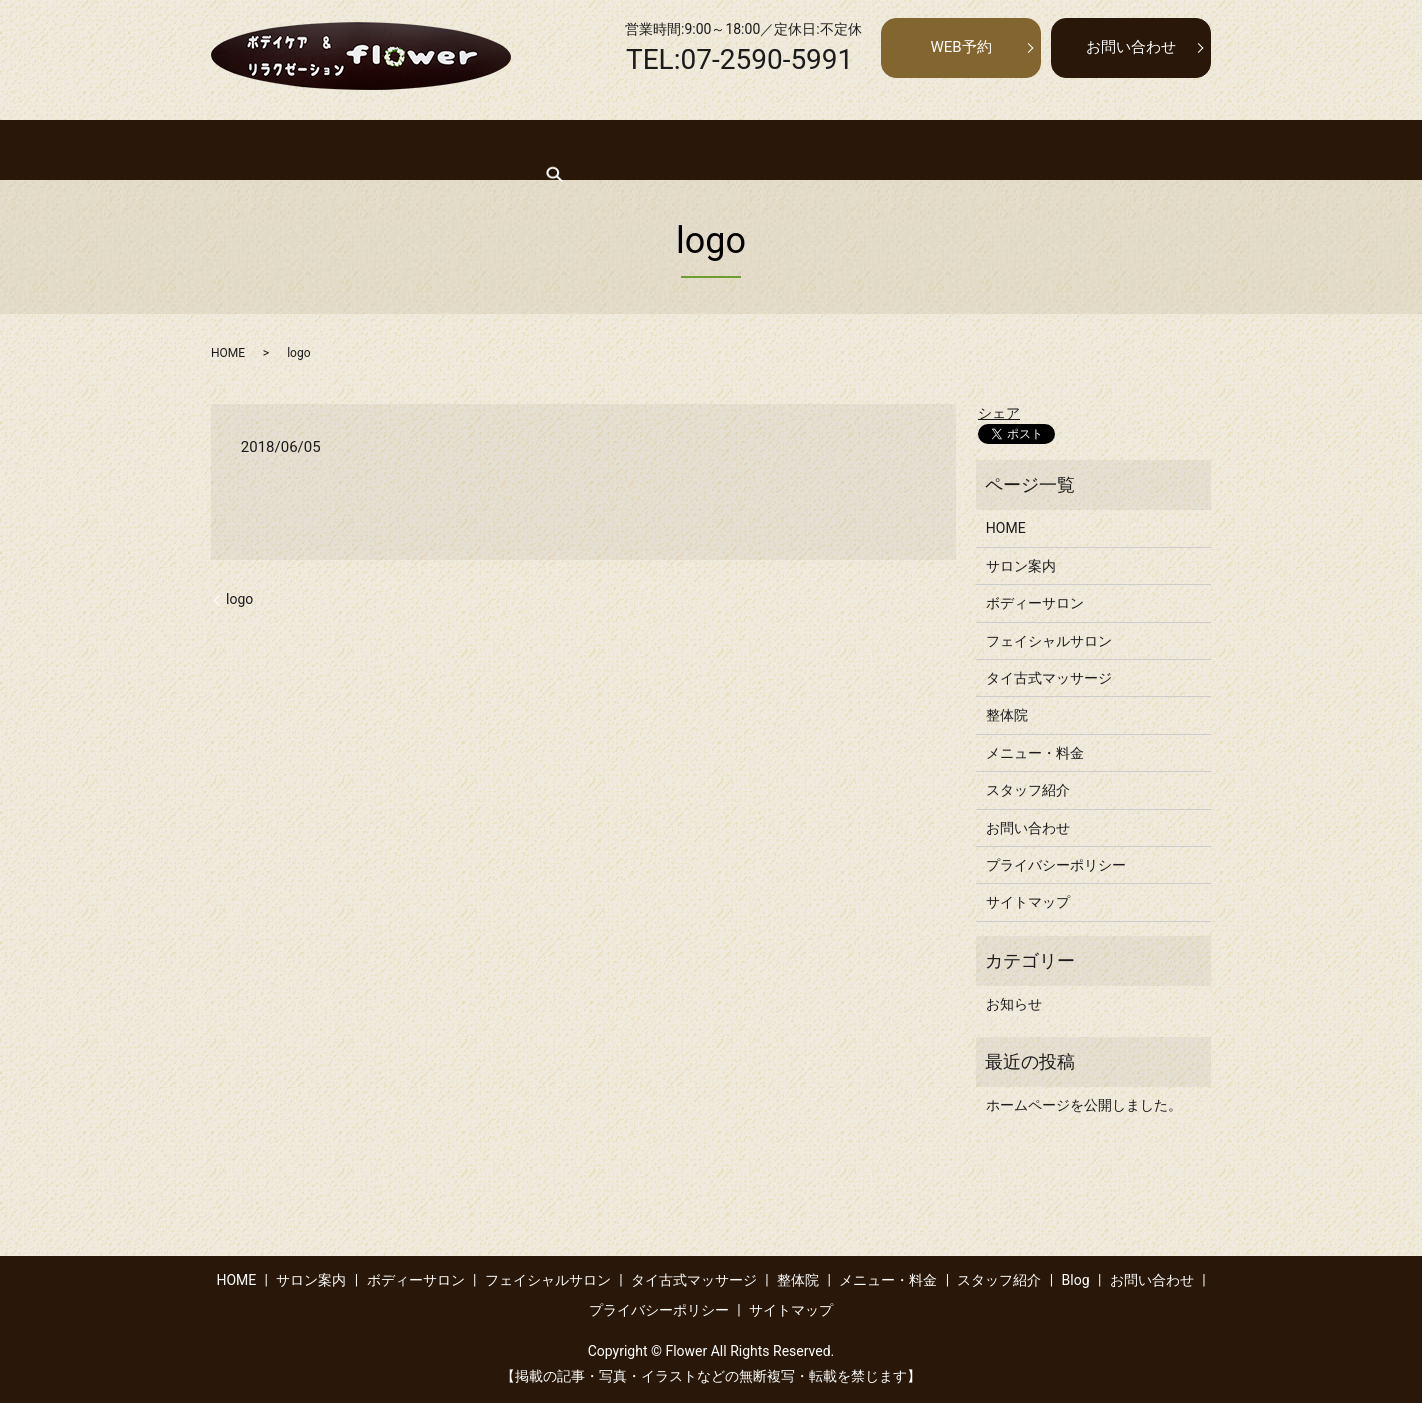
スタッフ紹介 (1083, 149)
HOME (265, 149)
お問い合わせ (1131, 47)
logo (239, 599)
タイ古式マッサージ (754, 149)
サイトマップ (1028, 902)
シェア (999, 413)
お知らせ (1014, 1004)
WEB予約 (960, 47)
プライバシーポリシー (1056, 865)
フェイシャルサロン (600, 149)
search (1168, 149)
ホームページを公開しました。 (1084, 1105)
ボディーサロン (460, 149)
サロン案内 (348, 149)
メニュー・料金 (964, 149)
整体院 (866, 149)
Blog (1076, 1280)
